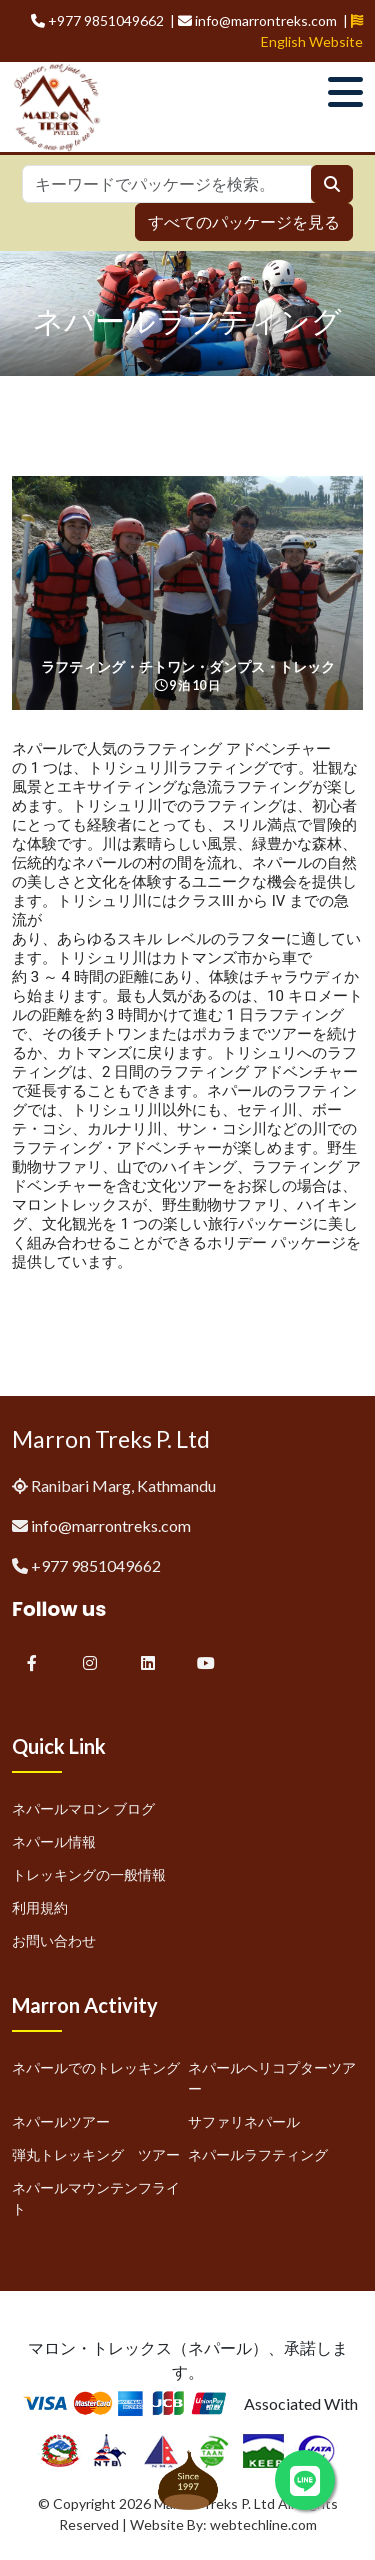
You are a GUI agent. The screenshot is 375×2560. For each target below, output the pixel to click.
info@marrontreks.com (111, 1525)
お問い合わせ (54, 1940)
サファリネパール (244, 2121)
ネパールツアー (61, 2121)
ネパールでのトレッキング (96, 2067)
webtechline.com (263, 2524)
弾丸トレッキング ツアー (96, 2154)
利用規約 (40, 1907)
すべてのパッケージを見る (244, 221)
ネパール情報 (54, 1841)
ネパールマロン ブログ (83, 1808)
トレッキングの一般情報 (89, 1874)
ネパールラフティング (258, 2154)
